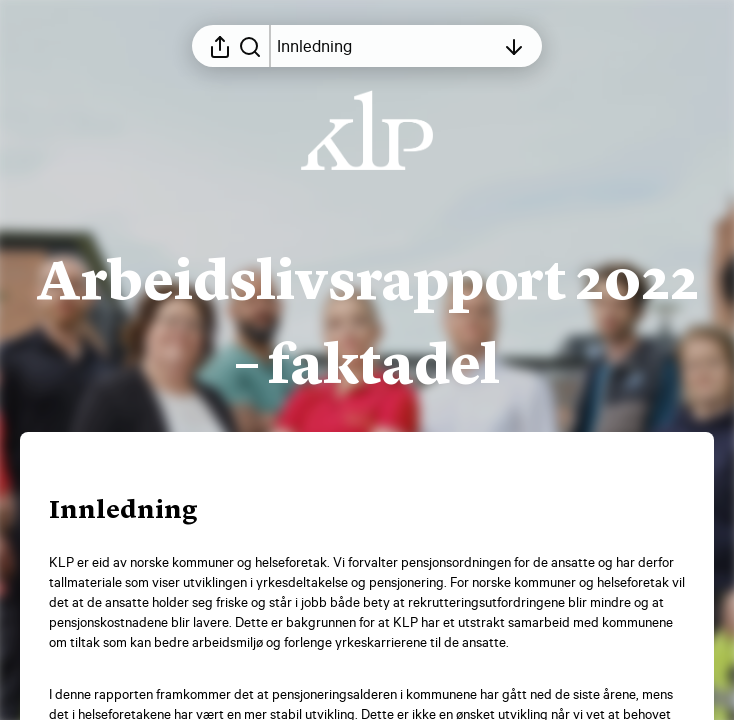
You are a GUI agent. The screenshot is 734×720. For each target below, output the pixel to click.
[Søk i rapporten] (250, 46)
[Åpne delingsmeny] (220, 46)
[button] (139, 511)
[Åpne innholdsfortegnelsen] (386, 46)
